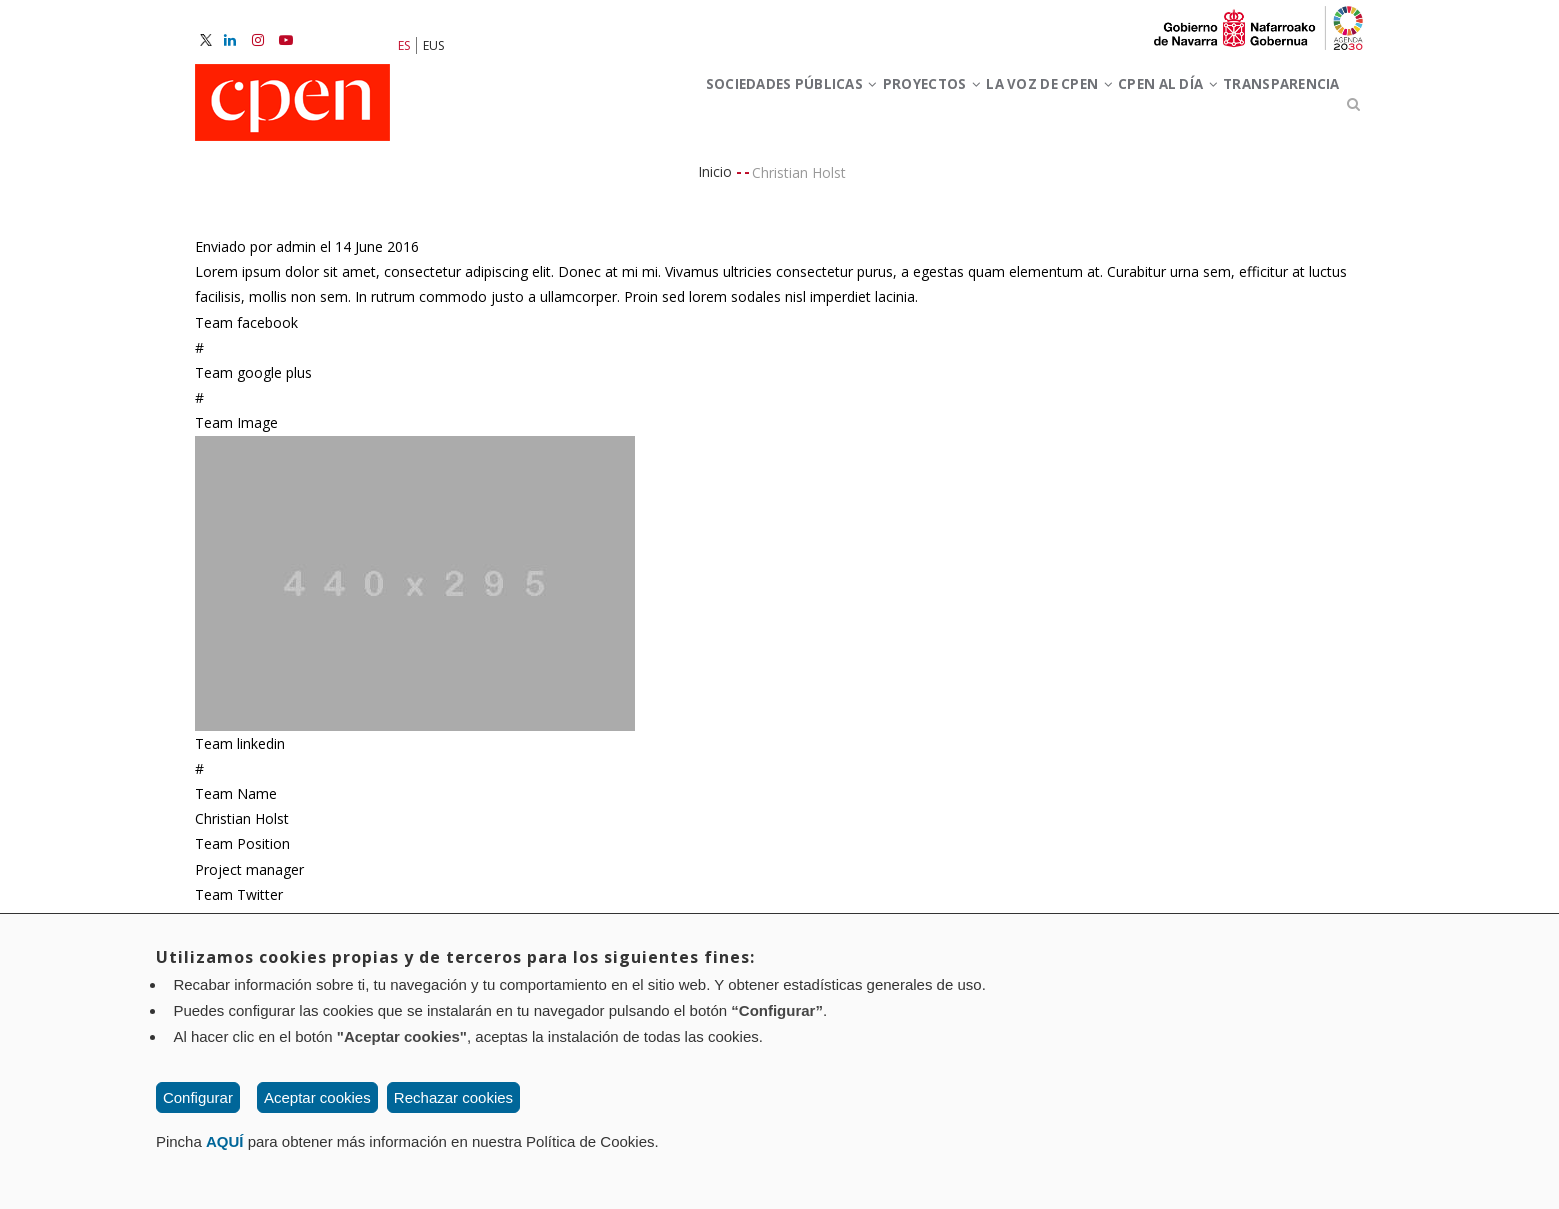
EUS (433, 45)
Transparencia (1267, 108)
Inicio (715, 180)
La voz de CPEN (974, 108)
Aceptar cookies (317, 1097)
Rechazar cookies (453, 1097)
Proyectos (827, 108)
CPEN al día (1124, 108)
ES (404, 45)
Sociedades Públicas (656, 108)
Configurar (198, 1097)
